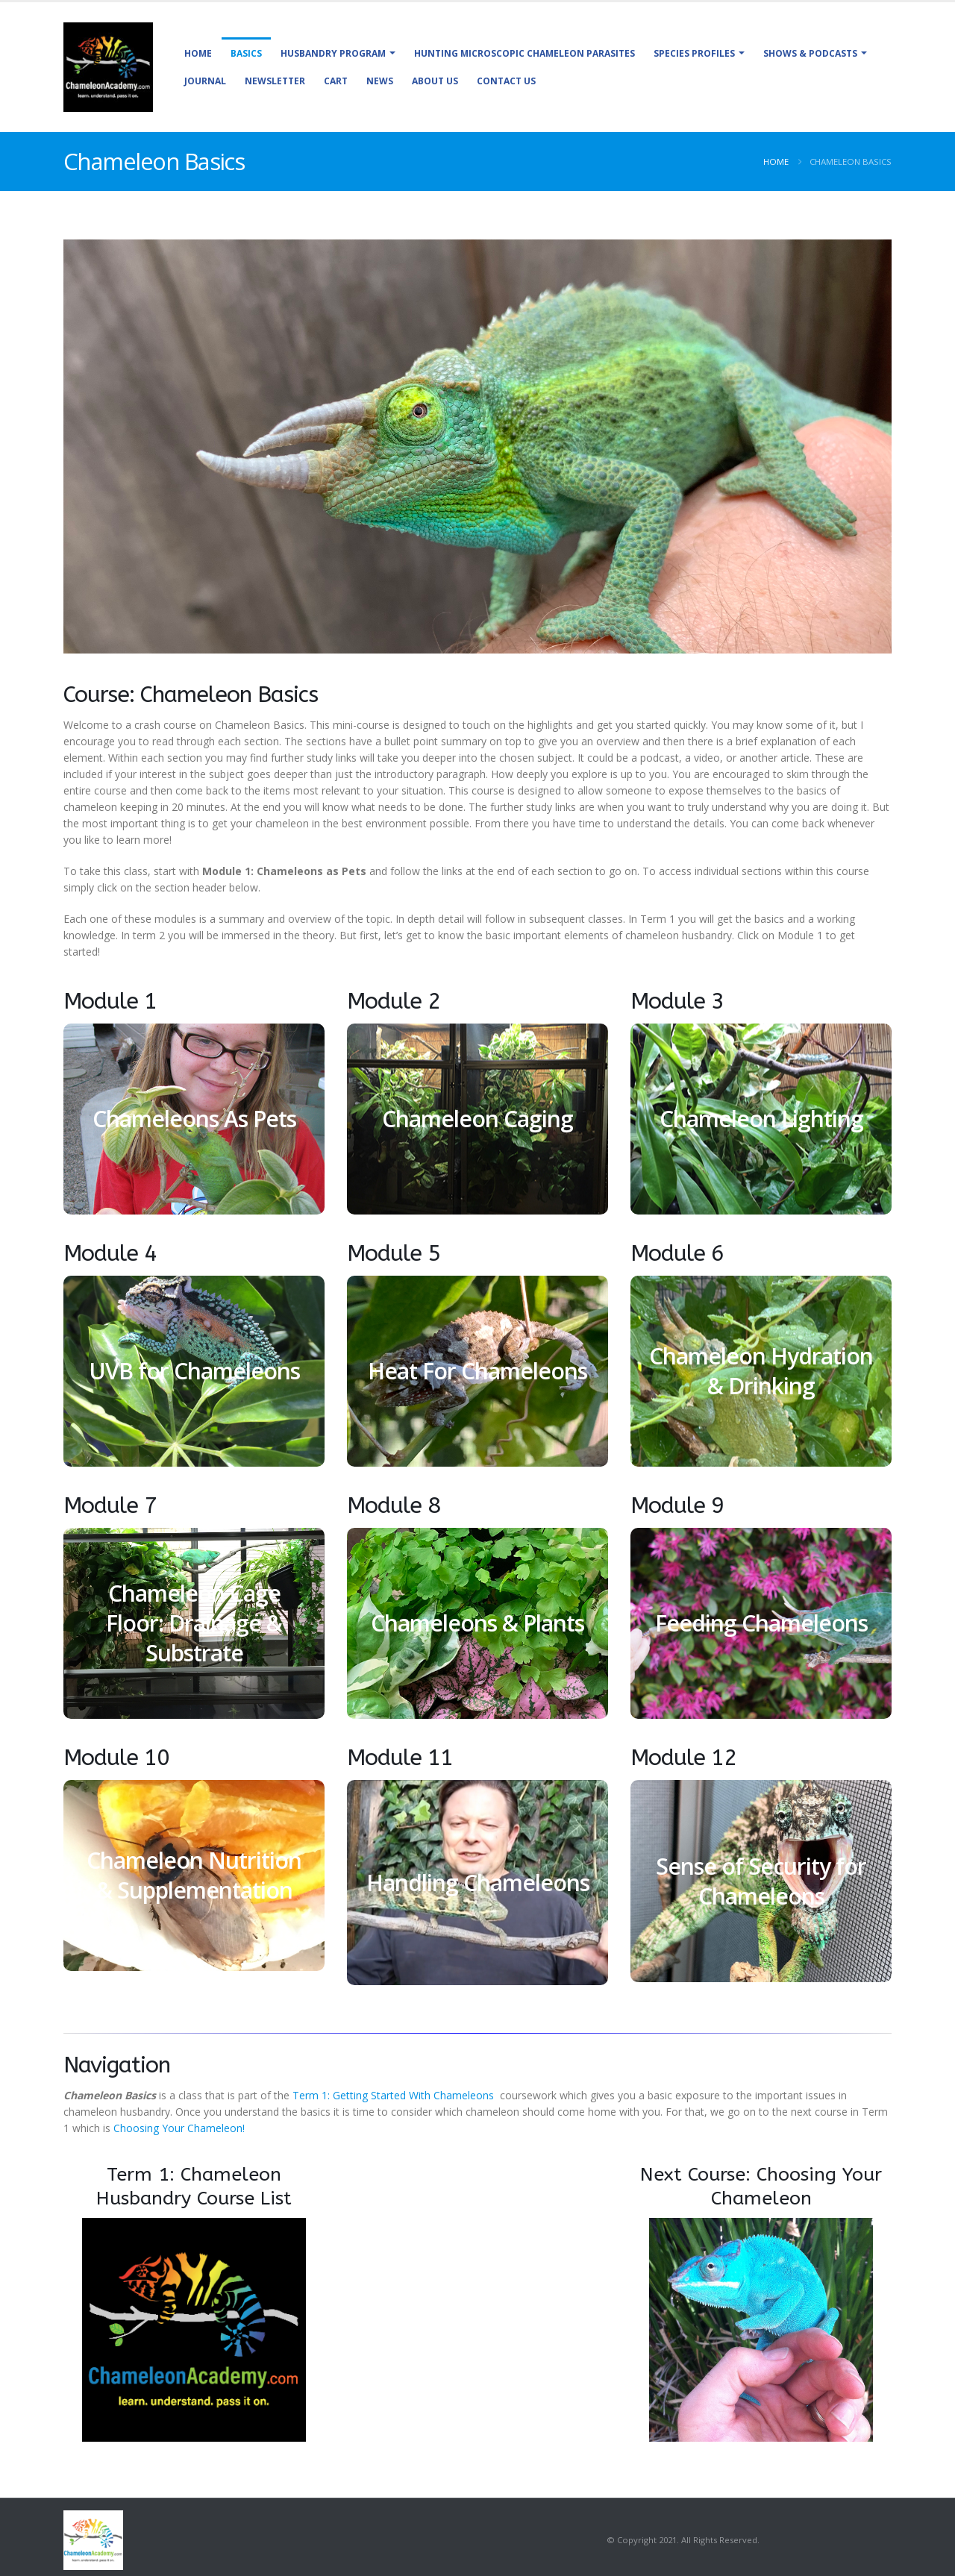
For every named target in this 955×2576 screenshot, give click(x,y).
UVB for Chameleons (194, 1371)
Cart (336, 81)
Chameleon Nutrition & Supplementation (194, 1875)
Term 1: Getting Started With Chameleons (394, 2095)
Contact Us (506, 81)
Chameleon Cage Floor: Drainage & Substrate (194, 1623)
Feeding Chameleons (761, 1623)
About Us (435, 81)
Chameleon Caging (477, 1118)
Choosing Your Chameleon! (179, 2128)
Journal (205, 81)
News (379, 81)
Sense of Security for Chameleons (761, 1881)
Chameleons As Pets (194, 1118)
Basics (246, 53)
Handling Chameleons (477, 1882)
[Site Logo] (108, 67)
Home (198, 53)
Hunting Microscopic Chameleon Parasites (524, 53)
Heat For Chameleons (477, 1371)
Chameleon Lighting (761, 1118)
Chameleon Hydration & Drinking (761, 1371)
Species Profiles (694, 53)
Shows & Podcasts (810, 53)
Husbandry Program (333, 53)
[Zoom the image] (194, 2226)
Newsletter (275, 81)
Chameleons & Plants (477, 1623)
